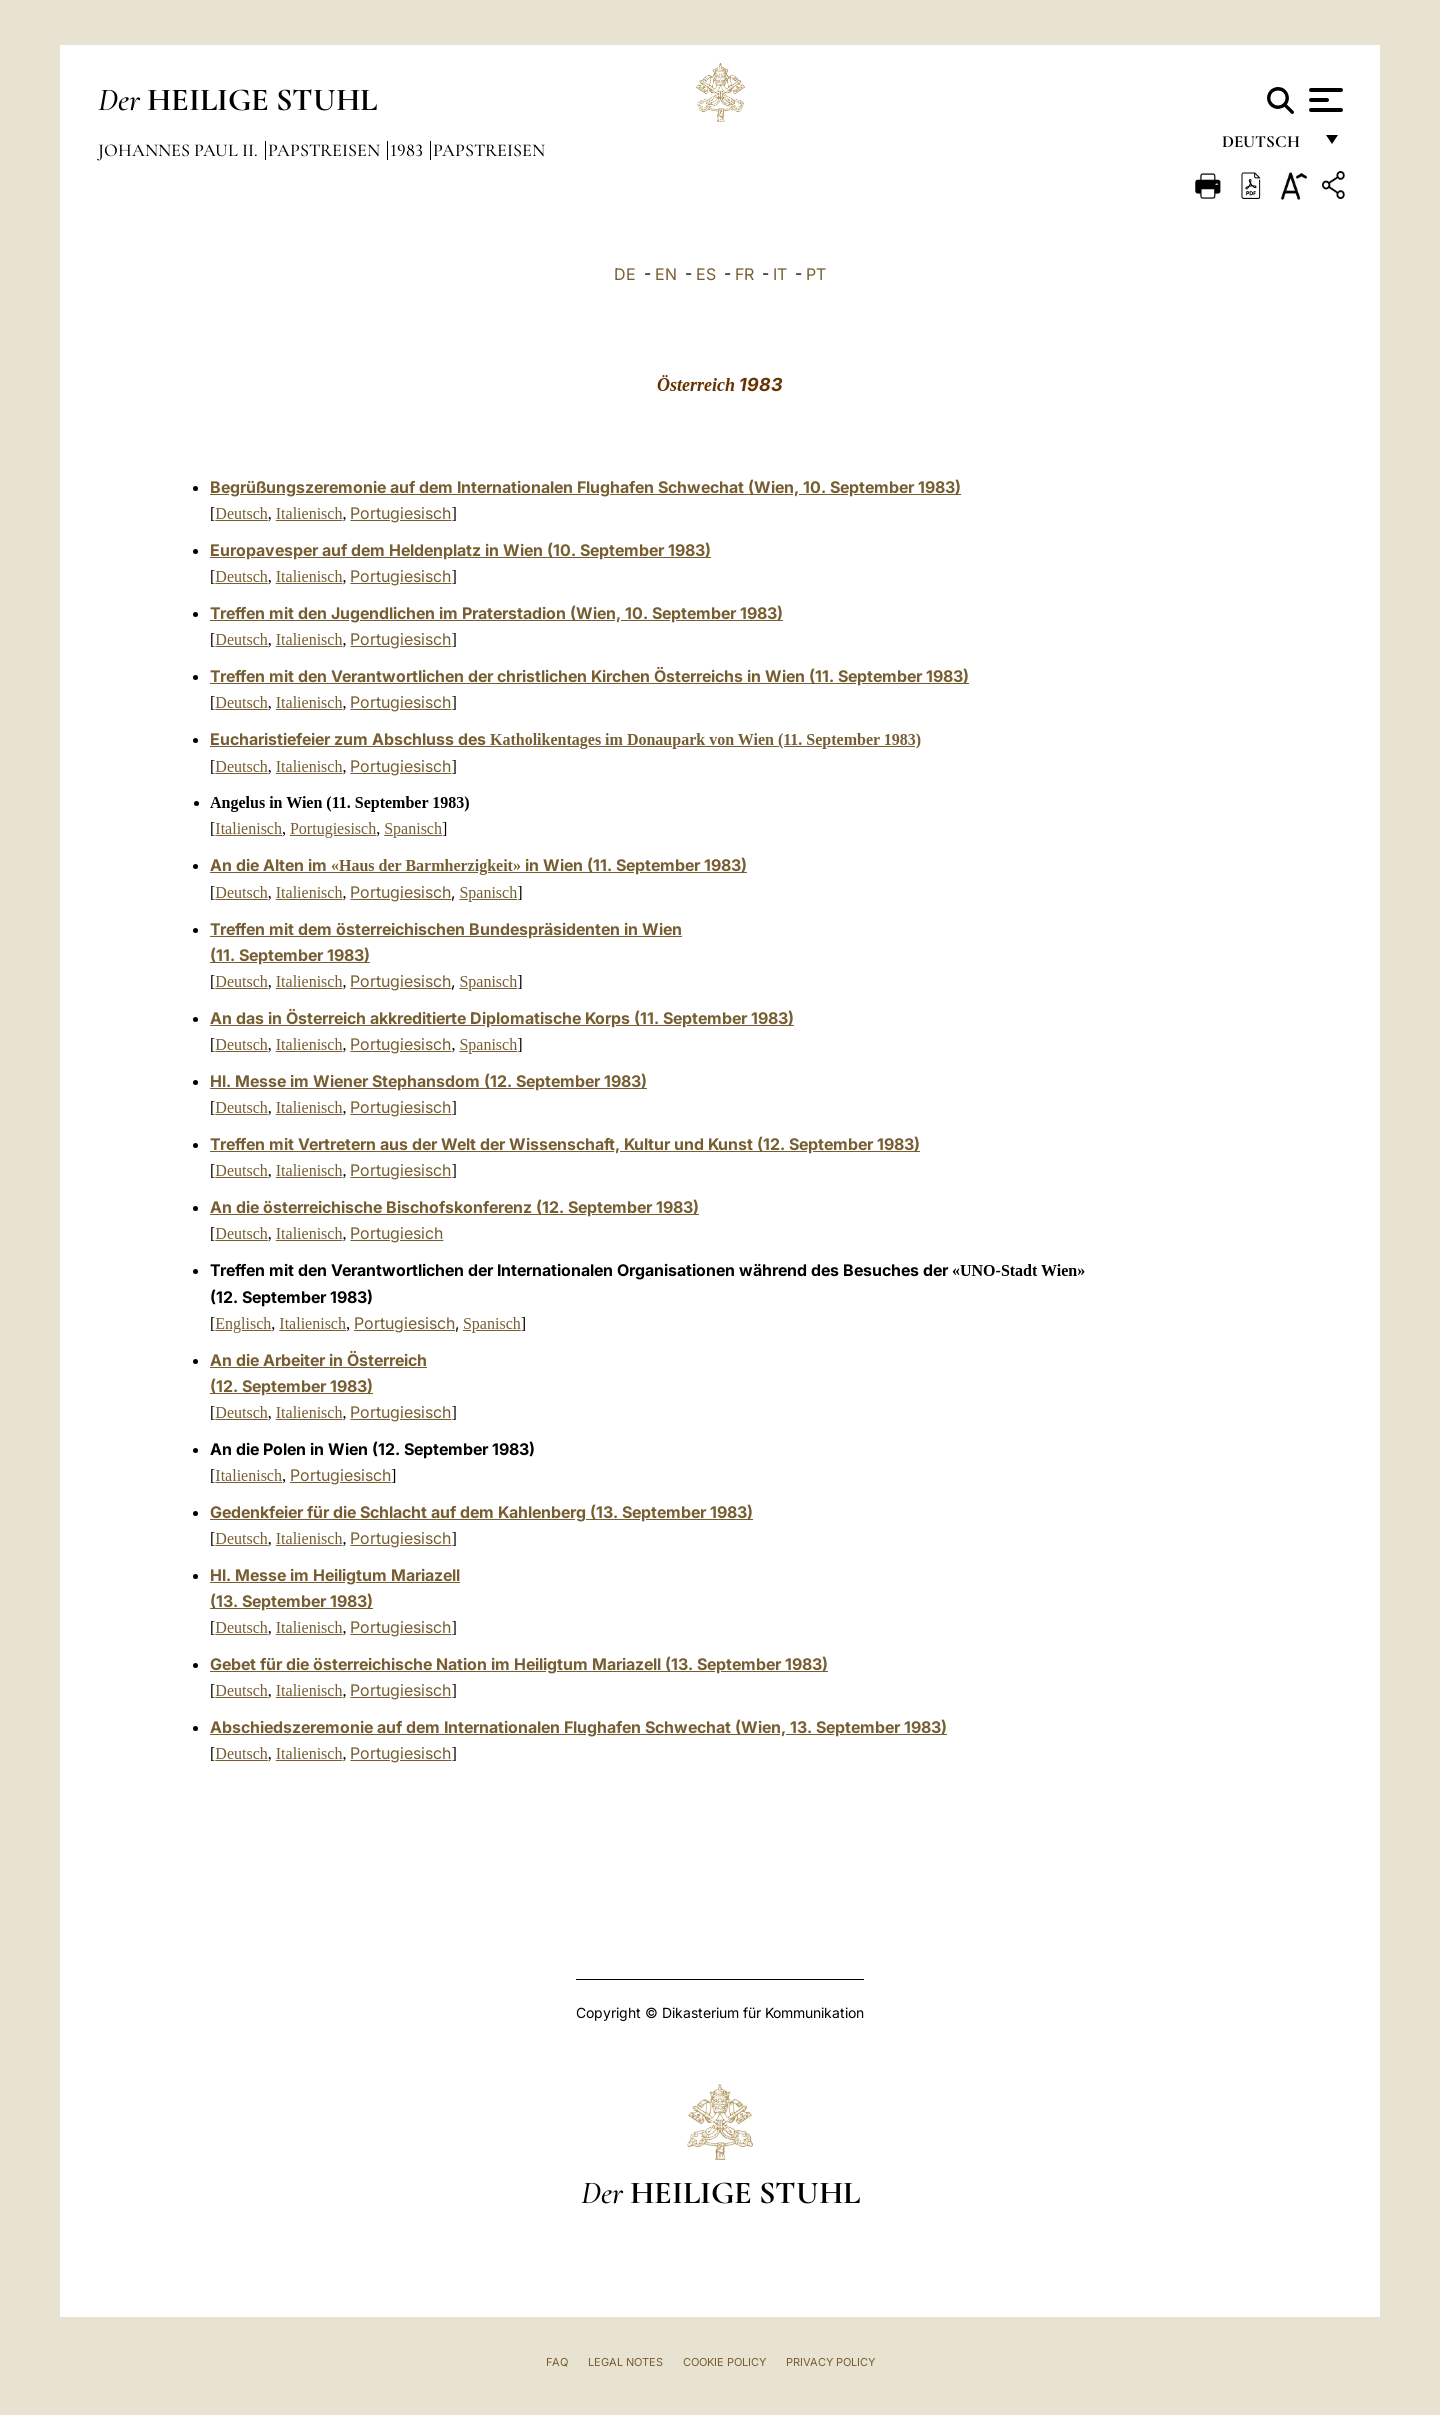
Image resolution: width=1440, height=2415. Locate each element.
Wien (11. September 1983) (867, 676)
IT (780, 274)
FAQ (557, 2362)
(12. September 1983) (291, 1386)
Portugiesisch (400, 513)
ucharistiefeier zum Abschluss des (570, 739)
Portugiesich (396, 1233)
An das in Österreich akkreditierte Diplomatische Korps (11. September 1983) (502, 1018)
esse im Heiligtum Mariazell (355, 1575)
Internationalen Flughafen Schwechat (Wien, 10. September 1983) (709, 487)
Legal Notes (625, 2362)
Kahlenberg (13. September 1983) (625, 1512)
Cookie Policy (724, 2362)
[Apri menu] (1323, 100)
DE (625, 274)
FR (744, 274)
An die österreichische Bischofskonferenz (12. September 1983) (454, 1207)
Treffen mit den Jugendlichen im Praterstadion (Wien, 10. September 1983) (496, 613)
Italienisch (309, 513)
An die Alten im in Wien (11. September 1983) (478, 865)
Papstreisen (326, 150)
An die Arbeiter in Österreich (318, 1360)
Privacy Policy (830, 2362)
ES (706, 274)
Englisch (243, 1323)
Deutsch (1266, 147)
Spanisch (413, 828)
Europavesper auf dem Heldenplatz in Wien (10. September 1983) (460, 550)
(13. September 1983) (291, 1601)
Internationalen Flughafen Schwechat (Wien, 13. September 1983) (695, 1727)
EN (666, 274)
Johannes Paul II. (180, 150)
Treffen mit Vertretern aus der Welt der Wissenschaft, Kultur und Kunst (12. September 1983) (565, 1144)
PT (816, 274)
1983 (408, 150)
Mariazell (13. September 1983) (710, 1664)
